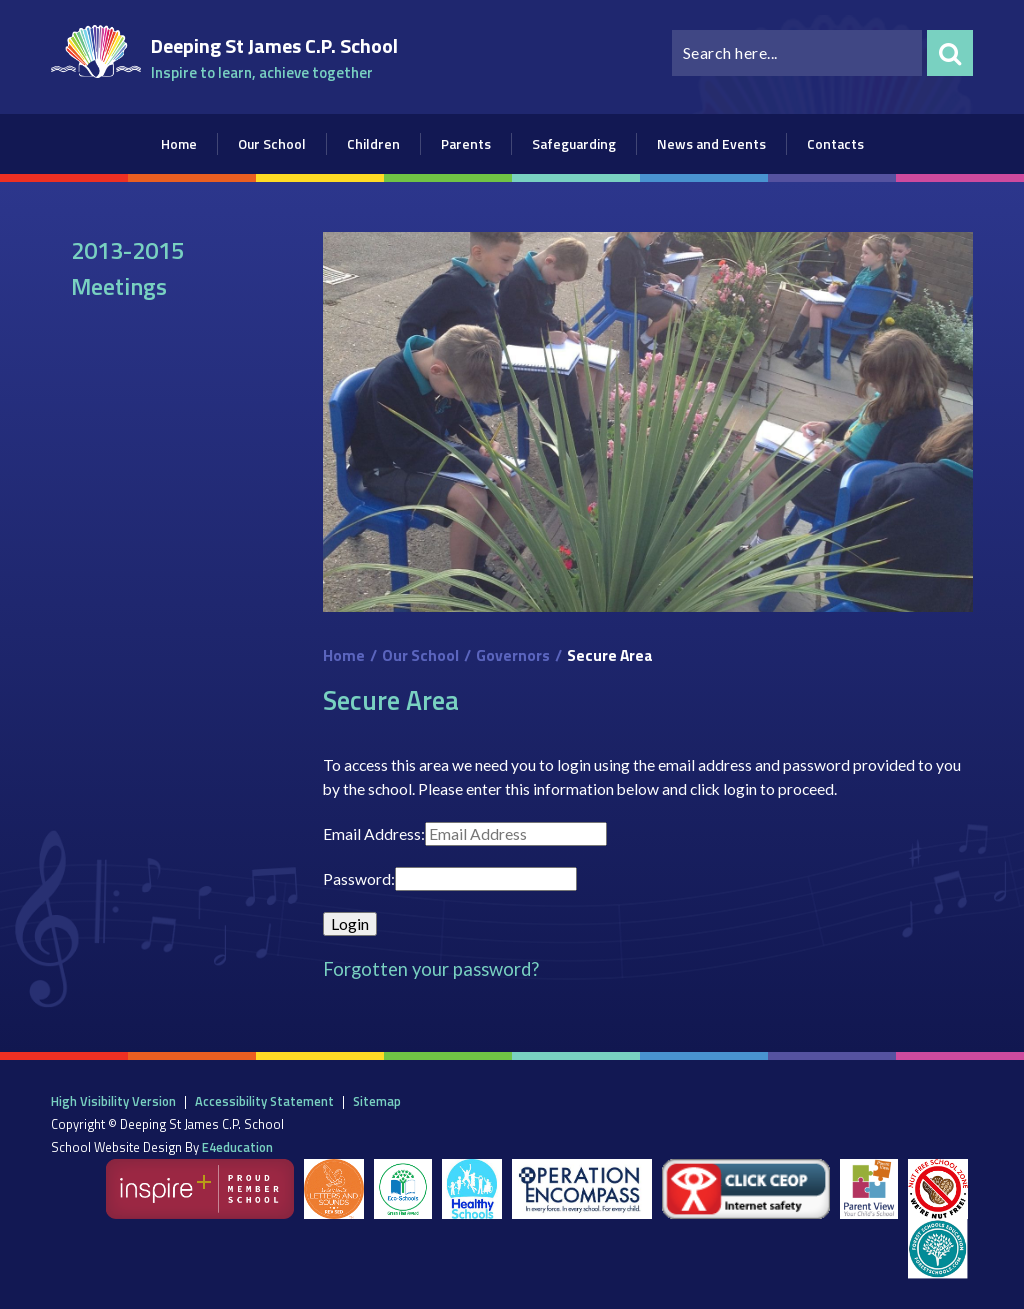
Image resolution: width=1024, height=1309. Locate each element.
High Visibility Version (113, 1101)
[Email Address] (516, 834)
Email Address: (374, 834)
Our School (420, 655)
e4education (237, 1147)
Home (344, 655)
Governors (513, 655)
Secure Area (610, 655)
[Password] (486, 879)
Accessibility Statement (264, 1101)
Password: (359, 879)
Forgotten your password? (431, 969)
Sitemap (377, 1101)
